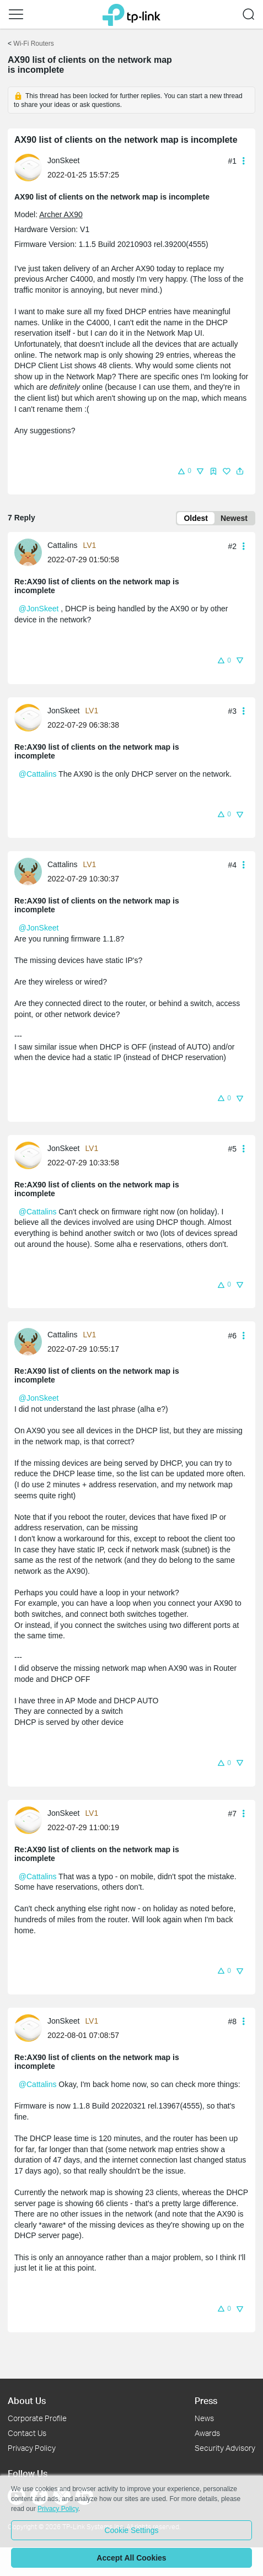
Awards (207, 2433)
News (204, 2418)
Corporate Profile (37, 2418)
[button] (16, 14)
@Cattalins (38, 774)
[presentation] (28, 167)
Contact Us (27, 2433)
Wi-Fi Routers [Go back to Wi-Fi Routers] (33, 43)
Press (206, 2400)
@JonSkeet (39, 608)
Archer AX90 (61, 214)
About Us (27, 2400)
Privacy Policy (32, 2448)
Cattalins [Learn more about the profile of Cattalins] (62, 545)
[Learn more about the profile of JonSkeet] (30, 167)
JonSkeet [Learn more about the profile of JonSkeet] (63, 160)
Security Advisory (225, 2448)
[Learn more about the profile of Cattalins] (30, 551)
